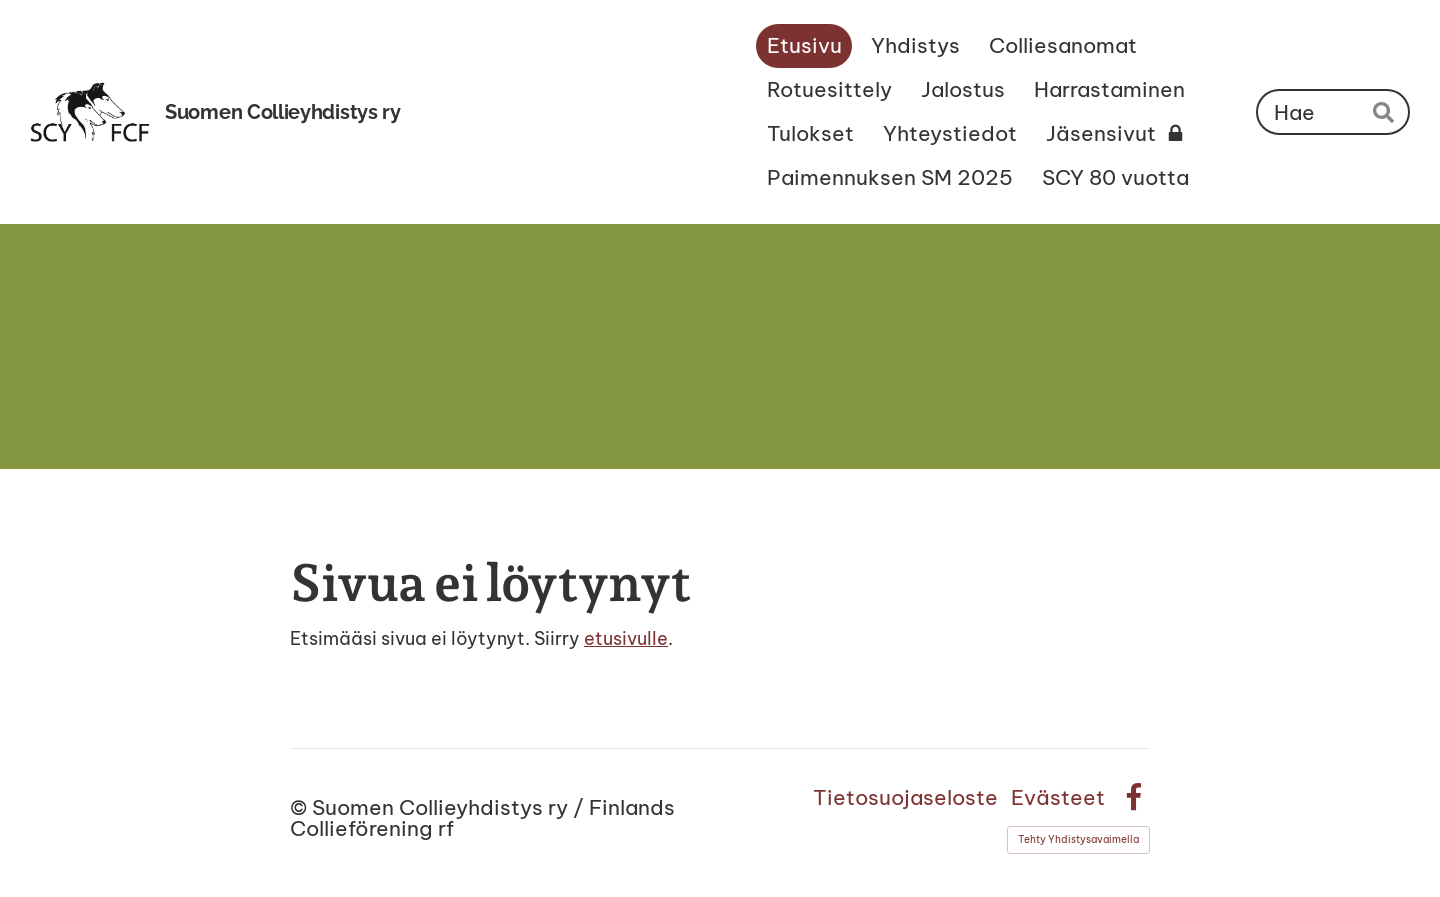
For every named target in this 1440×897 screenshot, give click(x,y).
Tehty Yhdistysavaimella (1078, 839)
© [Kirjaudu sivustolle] (301, 807)
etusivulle (626, 638)
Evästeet (1058, 797)
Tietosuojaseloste (905, 797)
